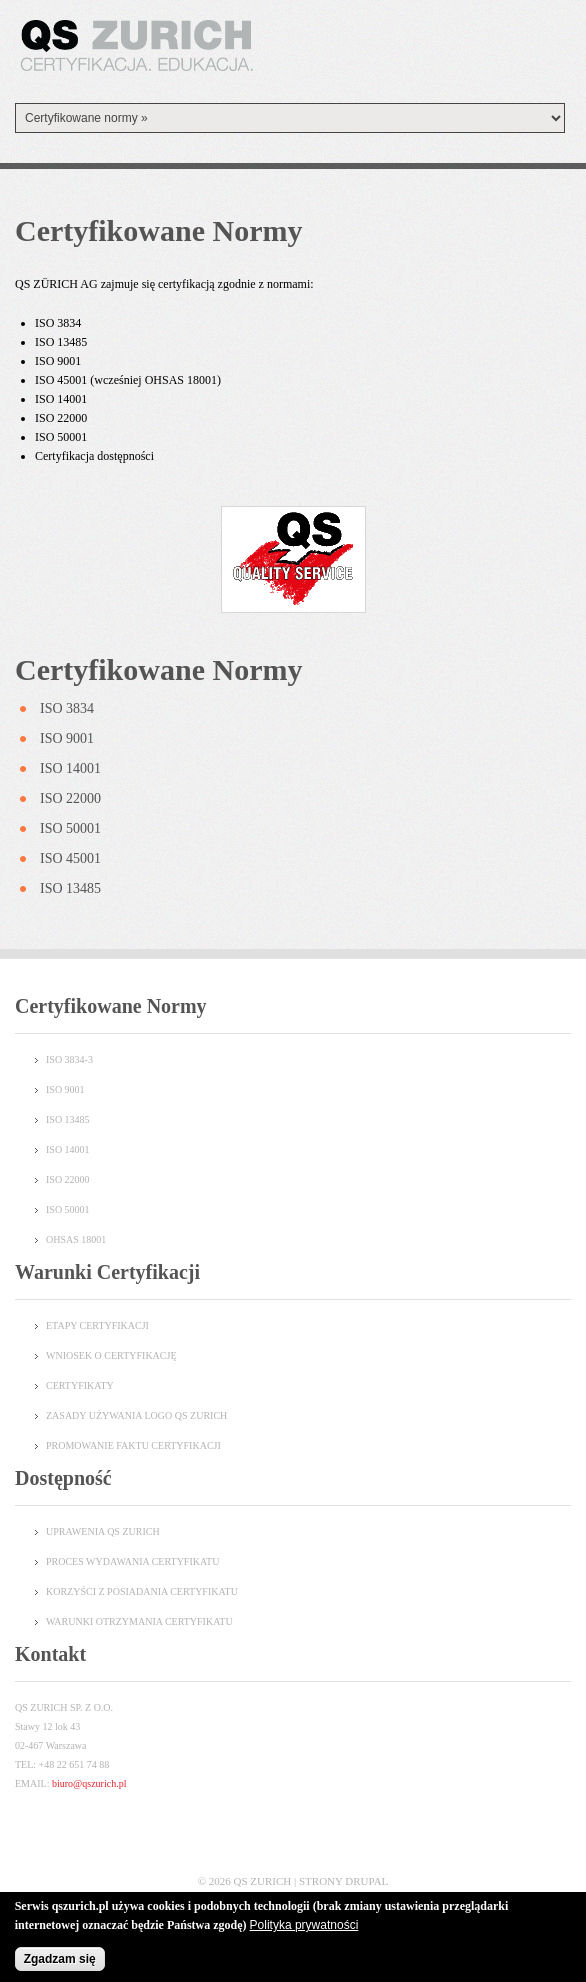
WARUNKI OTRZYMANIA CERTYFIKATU (139, 1621)
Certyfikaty (80, 1385)
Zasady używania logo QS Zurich (136, 1415)
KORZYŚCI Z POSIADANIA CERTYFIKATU (142, 1591)
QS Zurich (263, 1881)
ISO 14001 (70, 768)
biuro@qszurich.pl (89, 1783)
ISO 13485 (70, 888)
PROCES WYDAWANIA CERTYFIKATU (132, 1561)
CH (153, 1531)
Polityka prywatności (304, 1927)
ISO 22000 (70, 798)
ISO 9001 (67, 738)
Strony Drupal (343, 1881)
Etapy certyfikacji (97, 1325)
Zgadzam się (60, 1961)
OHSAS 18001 (76, 1239)
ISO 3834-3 (69, 1059)
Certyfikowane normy (158, 669)
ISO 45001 (70, 858)
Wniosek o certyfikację (111, 1355)
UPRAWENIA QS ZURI (96, 1531)
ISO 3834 (67, 708)
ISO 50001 (70, 828)
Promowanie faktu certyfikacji (133, 1445)
